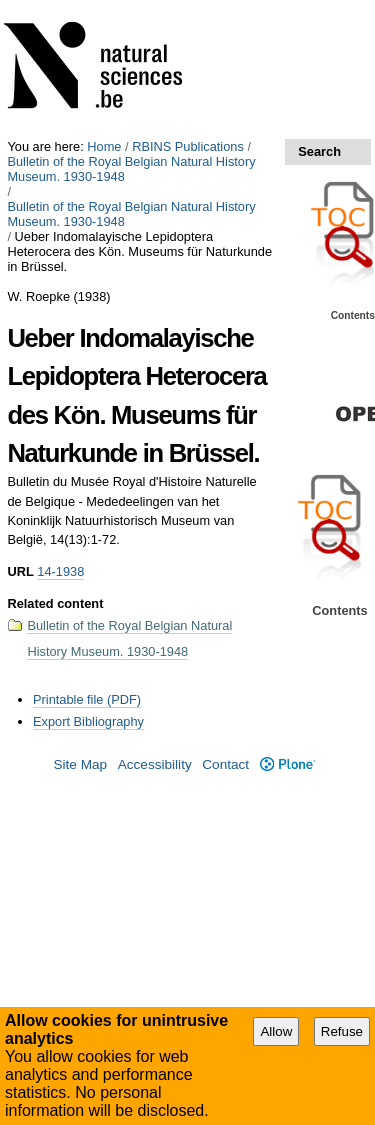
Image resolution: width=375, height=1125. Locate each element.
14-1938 (60, 571)
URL (20, 571)
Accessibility (155, 764)
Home (104, 146)
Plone (287, 764)
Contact (225, 764)
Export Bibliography (88, 721)
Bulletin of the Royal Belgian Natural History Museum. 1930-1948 (131, 169)
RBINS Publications (188, 146)
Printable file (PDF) (87, 699)
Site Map (80, 764)
